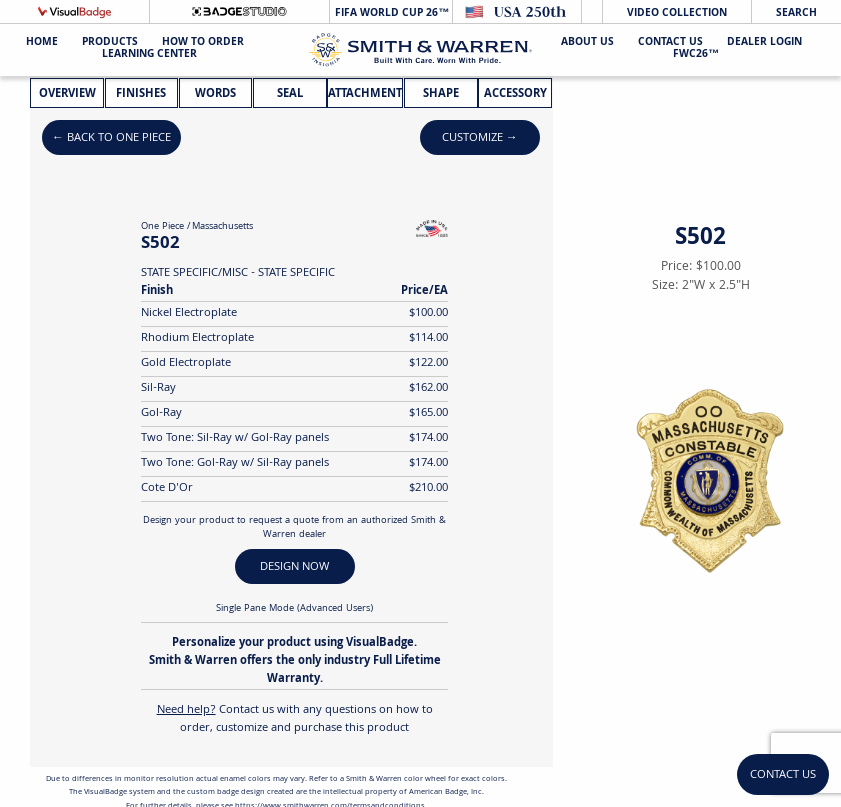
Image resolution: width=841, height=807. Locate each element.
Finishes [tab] (141, 94)
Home (42, 43)
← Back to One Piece (111, 138)
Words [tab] (215, 94)
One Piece (162, 227)
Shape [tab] (441, 94)
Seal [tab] (290, 94)
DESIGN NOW (294, 567)
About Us (587, 43)
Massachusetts (222, 227)
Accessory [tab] (515, 94)
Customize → (480, 138)
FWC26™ (696, 55)
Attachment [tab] (365, 94)
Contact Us (670, 43)
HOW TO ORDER (203, 43)
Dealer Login (764, 43)
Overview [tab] (67, 94)
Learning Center (149, 55)
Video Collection (677, 13)
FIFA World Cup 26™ (390, 13)
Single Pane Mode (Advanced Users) (294, 609)
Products (110, 43)
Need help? (186, 710)
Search (796, 13)
